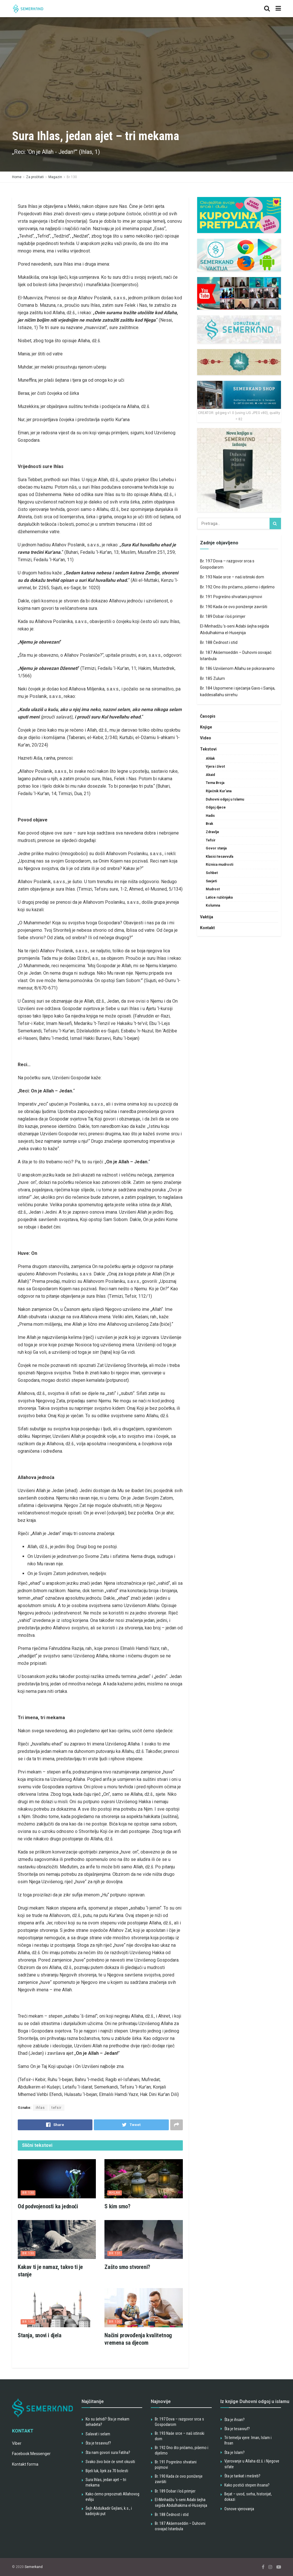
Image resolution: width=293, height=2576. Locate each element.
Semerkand (34, 2567)
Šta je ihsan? (234, 2419)
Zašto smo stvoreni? (127, 2267)
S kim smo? (117, 2206)
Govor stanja (216, 848)
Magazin (55, 177)
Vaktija (206, 917)
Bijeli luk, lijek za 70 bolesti (107, 2470)
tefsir (57, 2108)
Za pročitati (35, 177)
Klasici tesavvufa (219, 857)
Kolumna (213, 905)
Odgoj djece (216, 807)
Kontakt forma (25, 2464)
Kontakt (207, 927)
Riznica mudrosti (219, 865)
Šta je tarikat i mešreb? (242, 2476)
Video (205, 738)
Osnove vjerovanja (239, 2509)
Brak (209, 824)
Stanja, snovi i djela (40, 2335)
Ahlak (114, 2193)
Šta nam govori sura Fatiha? (108, 2452)
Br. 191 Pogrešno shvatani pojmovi (231, 596)
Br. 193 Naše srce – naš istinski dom (232, 577)
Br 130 (72, 177)
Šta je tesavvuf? (98, 2443)
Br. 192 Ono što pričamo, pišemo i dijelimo (237, 587)
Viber (16, 2443)
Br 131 (115, 2253)
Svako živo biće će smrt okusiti (110, 2461)
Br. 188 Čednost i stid (218, 642)
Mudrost (213, 889)
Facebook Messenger (31, 2453)
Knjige (206, 727)
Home (16, 177)
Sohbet (212, 873)
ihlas (40, 2108)
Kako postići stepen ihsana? (247, 2485)
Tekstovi (208, 749)
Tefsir (210, 840)
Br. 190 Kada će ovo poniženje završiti (233, 606)
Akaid (210, 775)
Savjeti (211, 881)
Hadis (210, 816)
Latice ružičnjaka (219, 897)
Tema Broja (215, 783)
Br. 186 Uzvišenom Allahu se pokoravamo (237, 668)
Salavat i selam (98, 2434)
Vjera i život (215, 767)
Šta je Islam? (234, 2452)
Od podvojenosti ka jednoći (48, 2206)
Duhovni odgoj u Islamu (225, 799)
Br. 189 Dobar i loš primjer (223, 616)
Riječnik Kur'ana (218, 791)
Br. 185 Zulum (212, 678)
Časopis (207, 716)
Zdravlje (212, 832)
